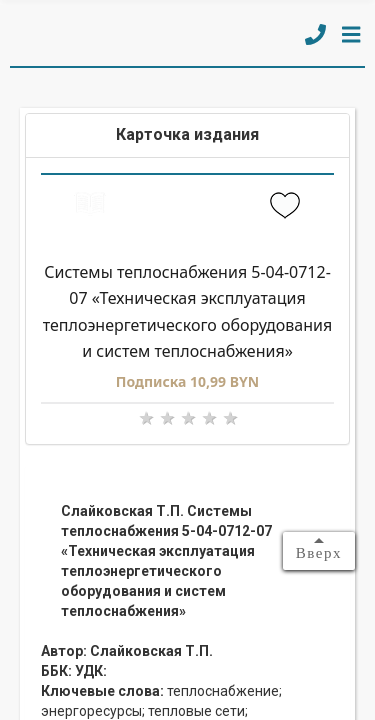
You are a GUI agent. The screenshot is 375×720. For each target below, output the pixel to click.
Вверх (319, 553)
